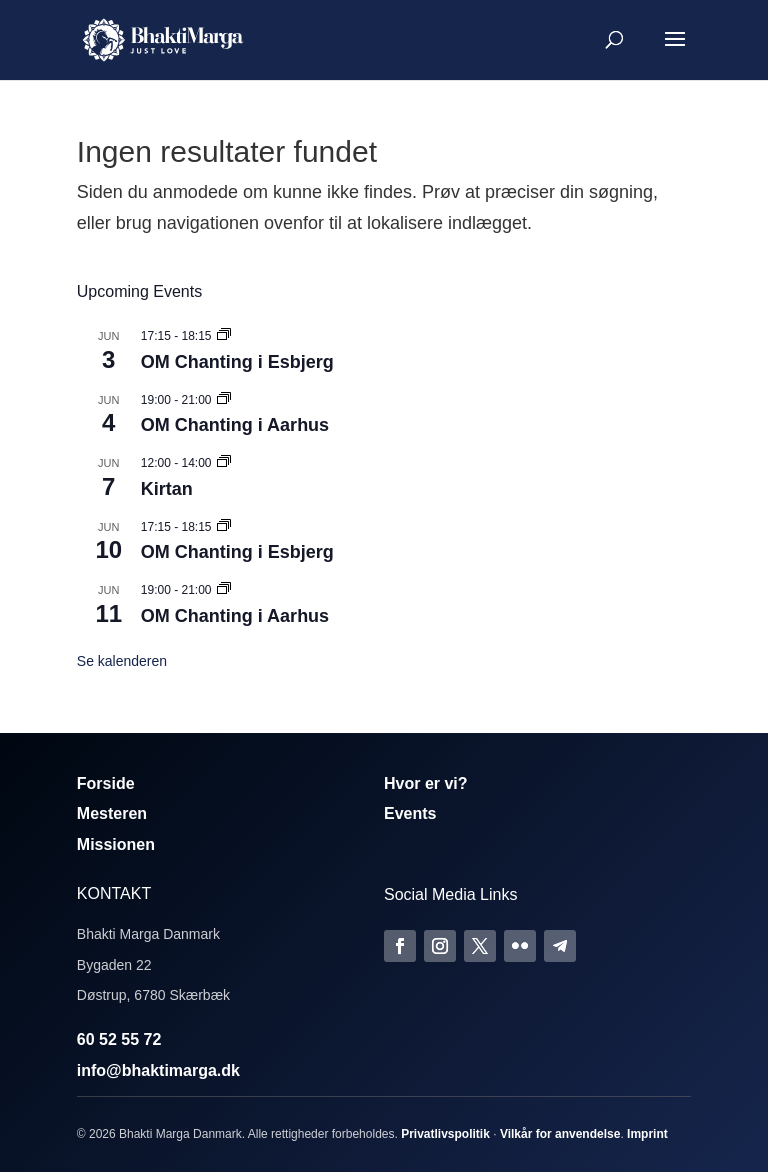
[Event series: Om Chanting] (224, 336)
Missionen (116, 844)
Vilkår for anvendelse (560, 1134)
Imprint (647, 1134)
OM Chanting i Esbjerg (237, 362)
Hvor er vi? (426, 783)
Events (410, 813)
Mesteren (112, 813)
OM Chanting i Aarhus (235, 425)
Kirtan (167, 489)
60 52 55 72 (119, 1039)
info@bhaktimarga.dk (158, 1070)
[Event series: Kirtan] (224, 463)
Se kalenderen (122, 661)
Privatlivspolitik (445, 1134)
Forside (106, 783)
